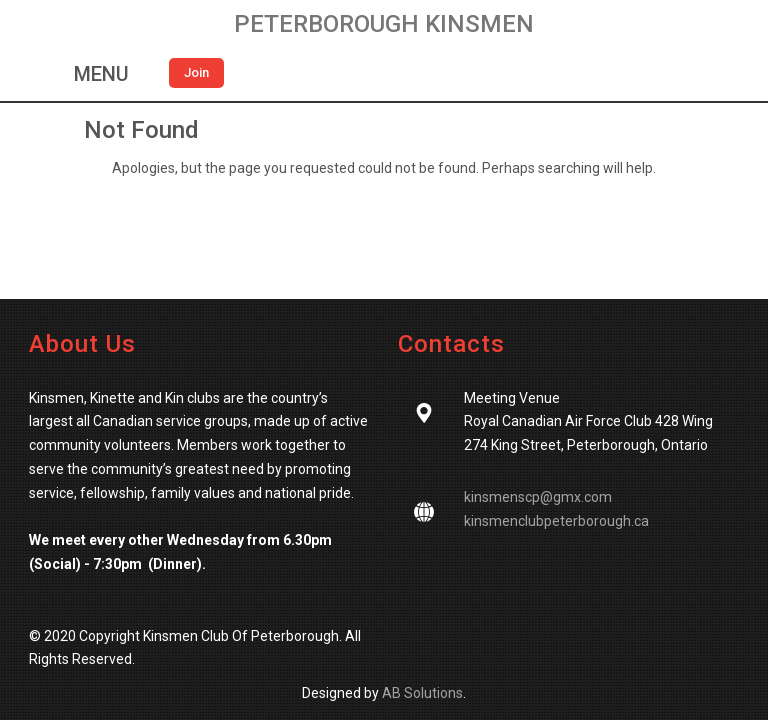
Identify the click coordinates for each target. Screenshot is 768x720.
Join (196, 72)
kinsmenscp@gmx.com (538, 497)
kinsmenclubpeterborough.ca (556, 521)
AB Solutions (422, 693)
